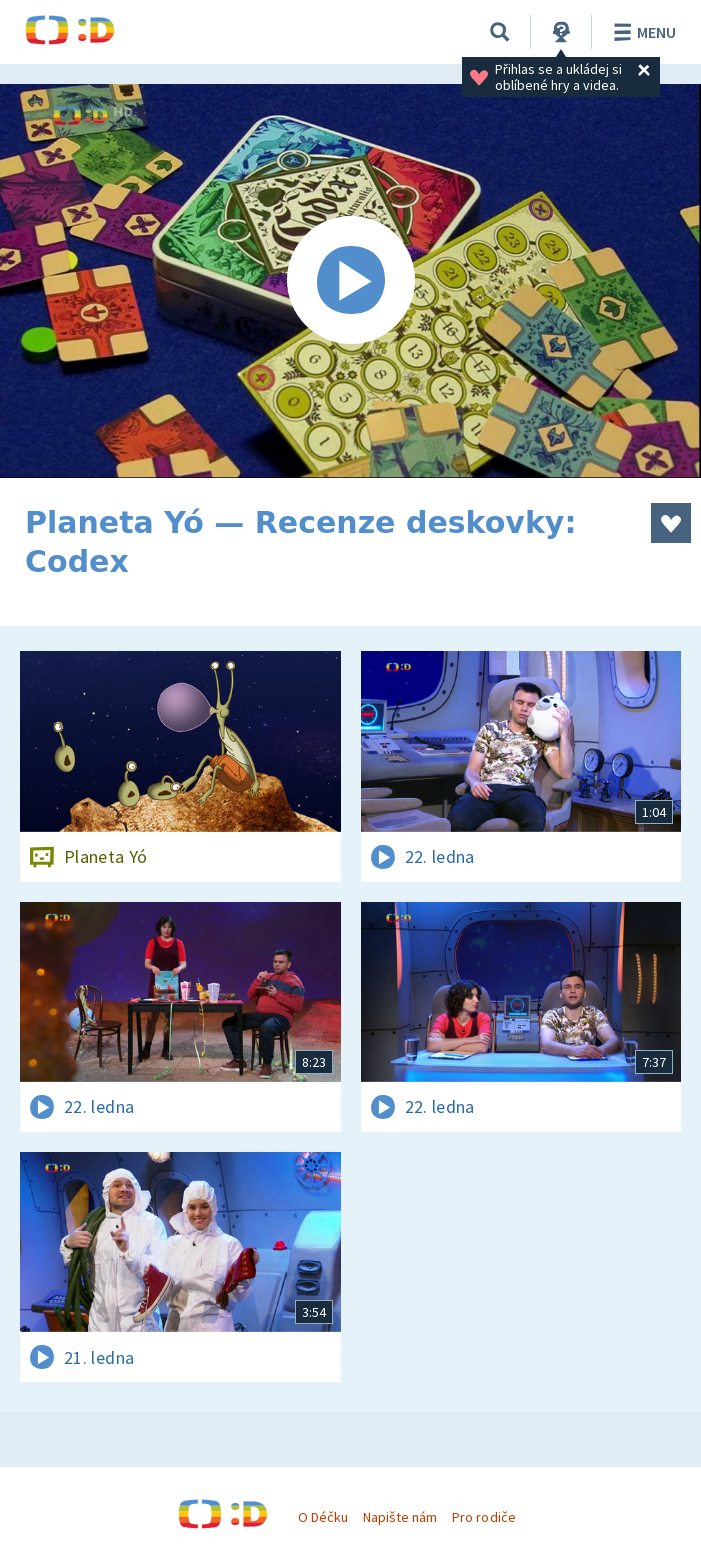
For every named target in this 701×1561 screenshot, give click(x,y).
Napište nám (400, 1517)
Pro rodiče (483, 1517)
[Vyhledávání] (500, 32)
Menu (641, 32)
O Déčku (323, 1517)
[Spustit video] (350, 281)
